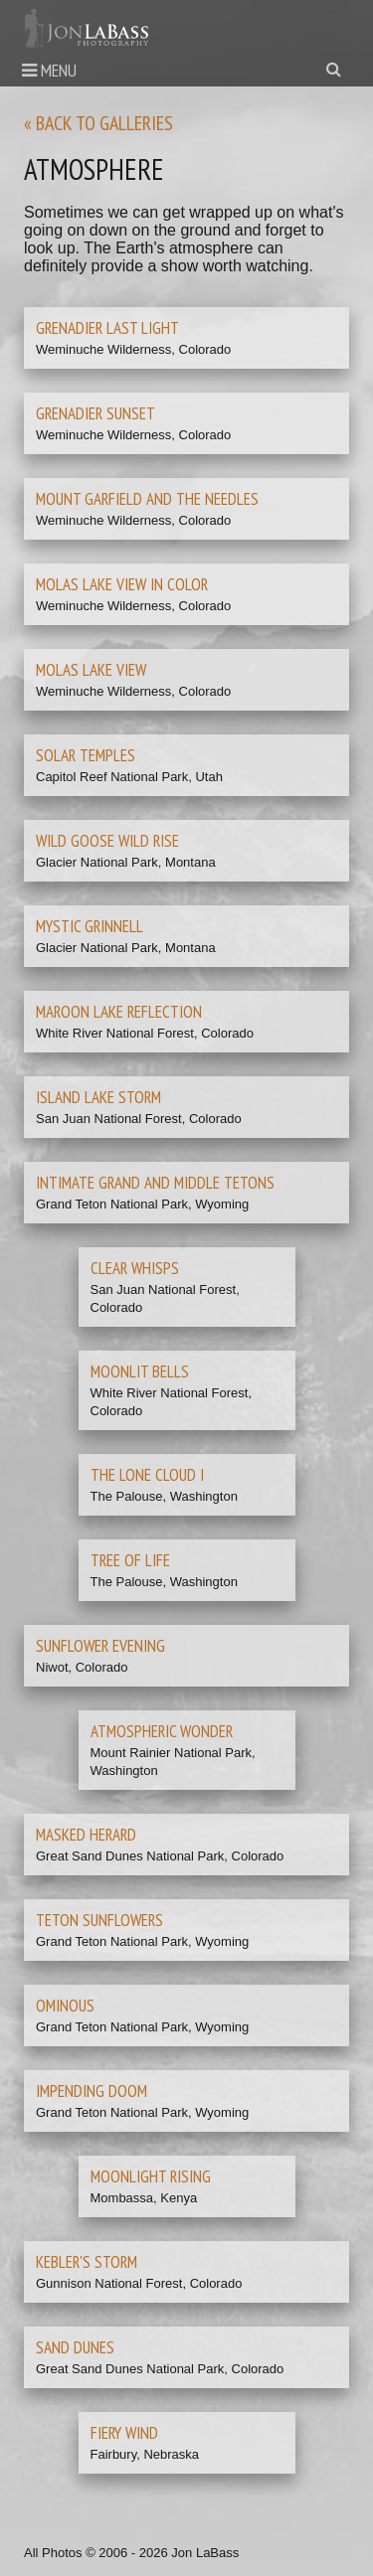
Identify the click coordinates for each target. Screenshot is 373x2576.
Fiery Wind (124, 2433)
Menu (49, 70)
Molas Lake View (91, 670)
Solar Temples (85, 755)
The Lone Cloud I (147, 1475)
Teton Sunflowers (99, 1920)
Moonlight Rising (151, 2176)
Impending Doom (91, 2091)
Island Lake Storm (98, 1097)
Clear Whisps (135, 1268)
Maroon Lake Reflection (119, 1012)
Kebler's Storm (86, 2262)
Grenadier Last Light (107, 328)
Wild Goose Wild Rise (107, 841)
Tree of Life (130, 1560)
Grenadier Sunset (95, 413)
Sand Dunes (75, 2347)
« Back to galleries (98, 123)
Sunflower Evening (100, 1646)
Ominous (65, 2005)
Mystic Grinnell (89, 926)
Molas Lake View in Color (122, 584)
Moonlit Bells (140, 1371)
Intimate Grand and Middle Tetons (155, 1183)
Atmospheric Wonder (162, 1731)
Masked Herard (86, 1835)
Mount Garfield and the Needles (147, 499)
